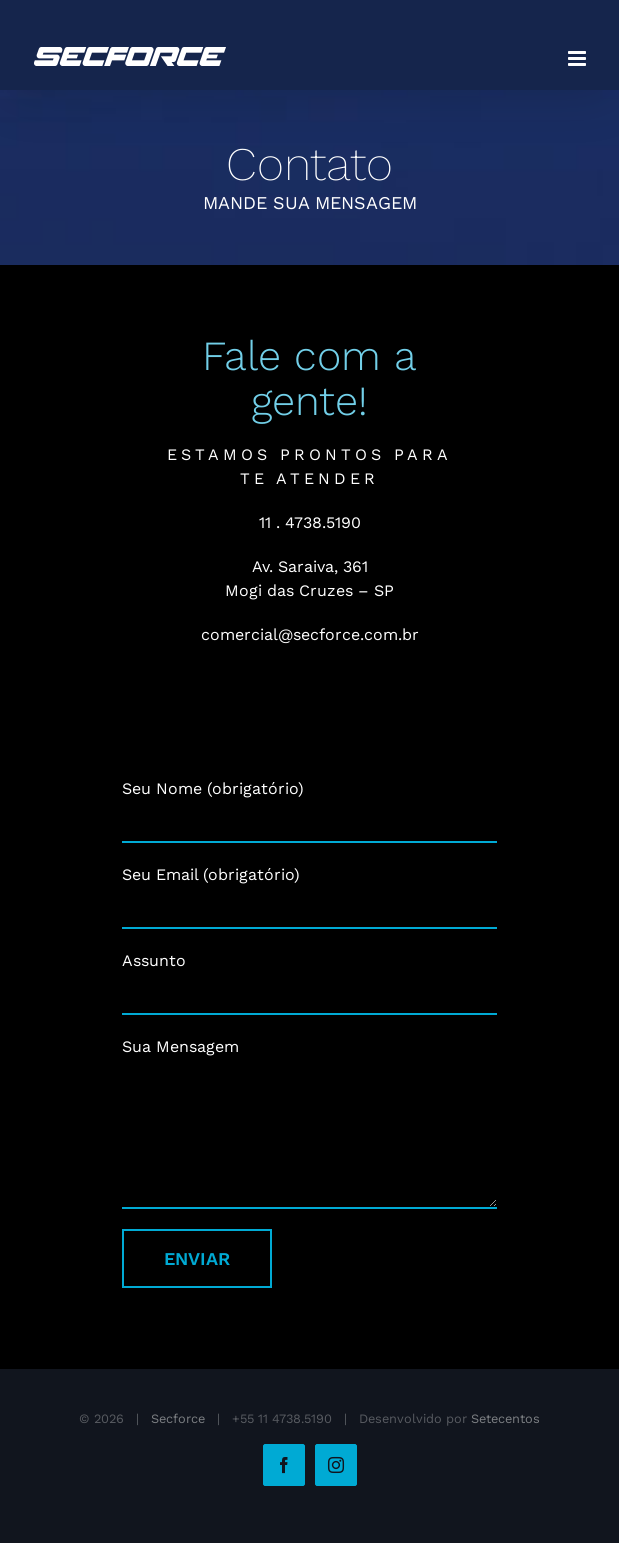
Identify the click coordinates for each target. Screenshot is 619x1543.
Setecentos (505, 1418)
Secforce (178, 1418)
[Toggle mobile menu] (578, 58)
